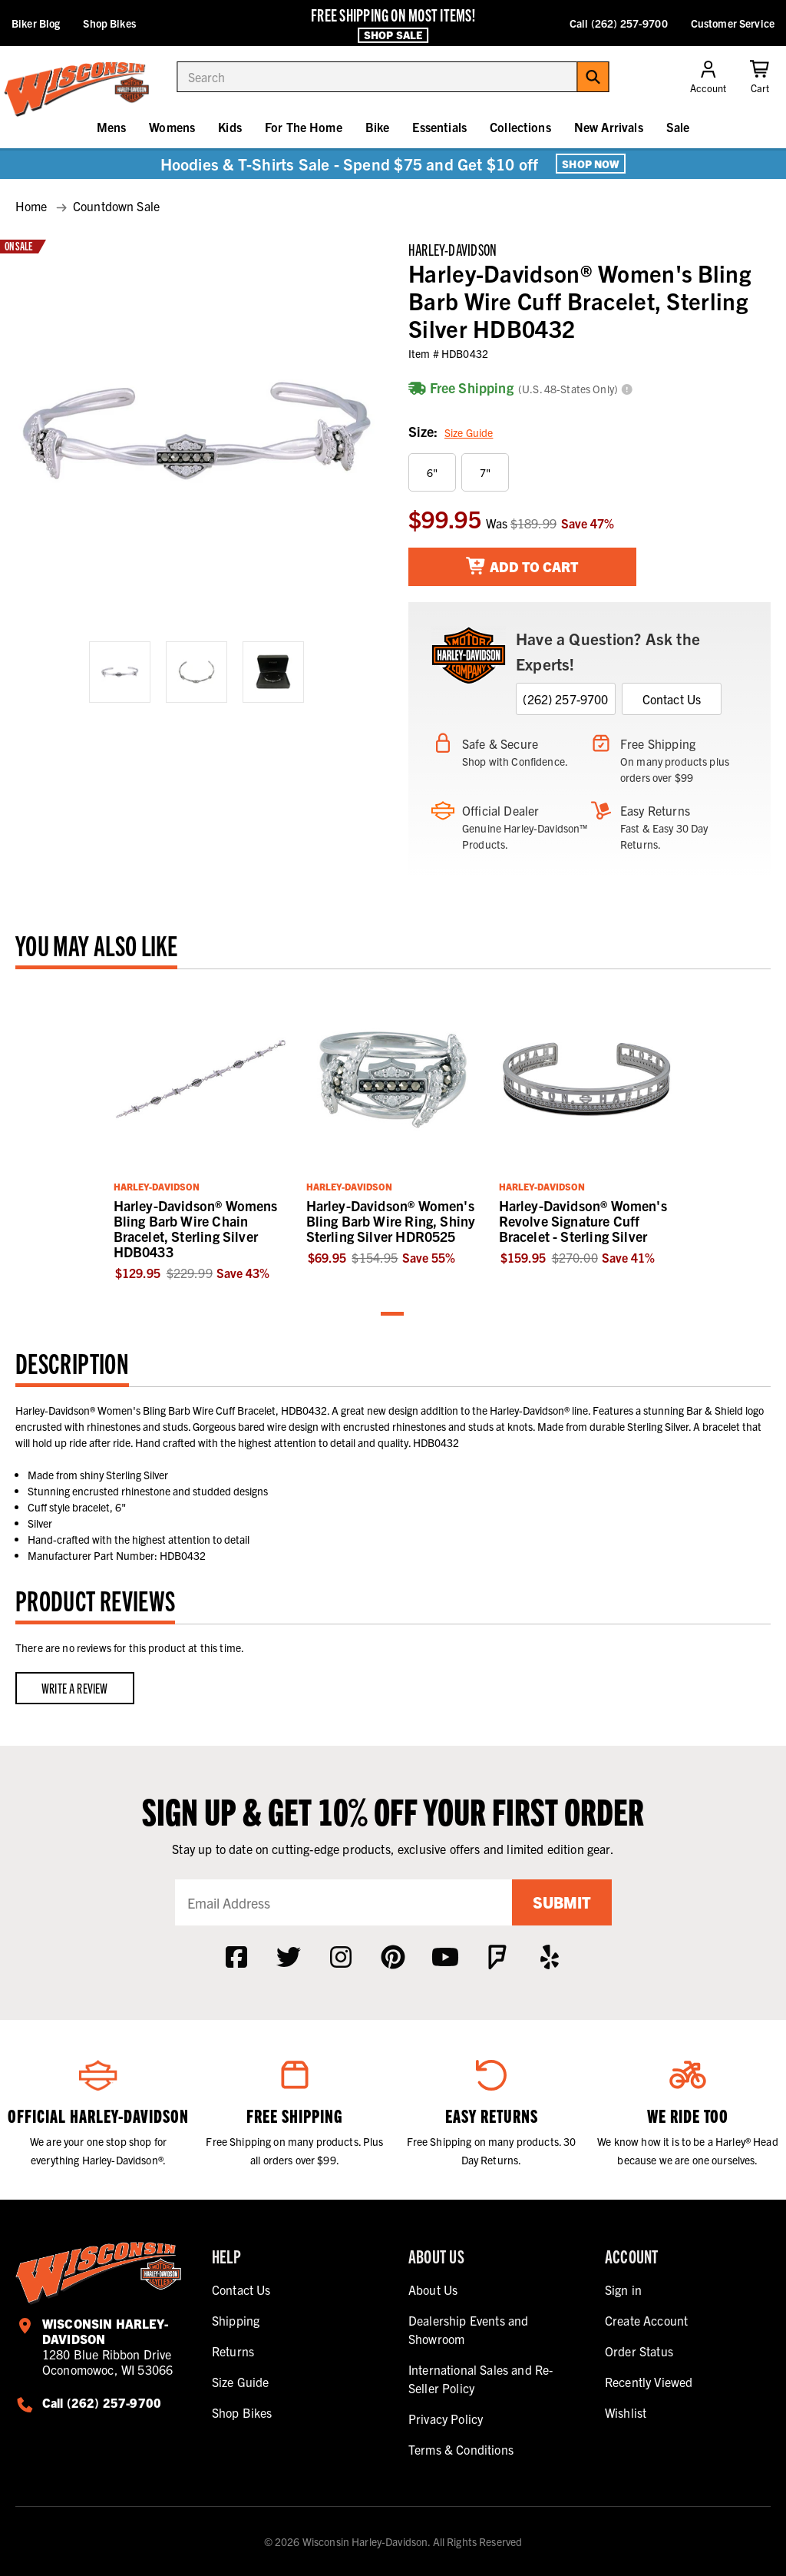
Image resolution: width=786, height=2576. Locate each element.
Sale (678, 126)
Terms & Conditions (461, 2449)
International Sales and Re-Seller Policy (480, 2379)
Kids (230, 126)
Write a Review (74, 1688)
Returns (233, 2351)
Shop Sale (393, 34)
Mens (112, 126)
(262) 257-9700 (565, 699)
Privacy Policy (445, 2418)
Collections (520, 126)
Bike (377, 126)
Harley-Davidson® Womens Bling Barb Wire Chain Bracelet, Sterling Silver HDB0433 (196, 1228)
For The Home (303, 126)
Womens (172, 126)
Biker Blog (36, 23)
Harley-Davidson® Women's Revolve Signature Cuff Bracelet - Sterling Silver (583, 1221)
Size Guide (468, 432)
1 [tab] (393, 1314)
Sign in (623, 2289)
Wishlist (625, 2412)
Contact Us (672, 699)
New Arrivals (608, 126)
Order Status (639, 2351)
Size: (450, 433)
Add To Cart (523, 566)
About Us (432, 2289)
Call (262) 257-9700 (619, 23)
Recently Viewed (648, 2381)
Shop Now (590, 164)
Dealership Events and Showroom (468, 2329)
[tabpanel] (200, 1133)
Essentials (439, 126)
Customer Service (732, 23)
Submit (562, 1902)
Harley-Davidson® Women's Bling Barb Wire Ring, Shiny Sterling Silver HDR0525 (391, 1221)
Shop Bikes (109, 23)
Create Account (646, 2320)
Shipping (235, 2320)
